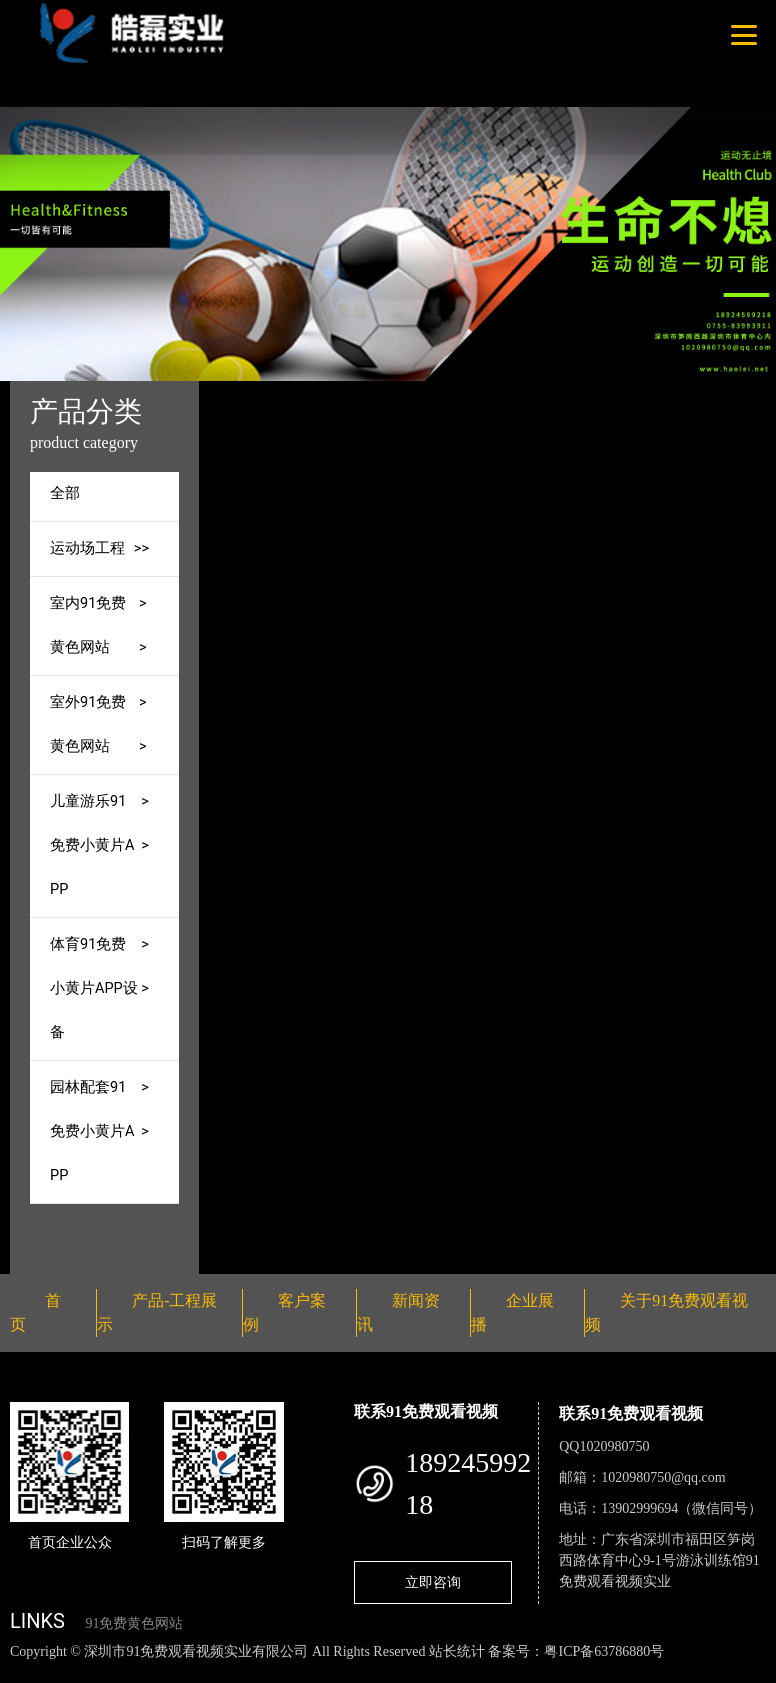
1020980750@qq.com (663, 1477)
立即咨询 (433, 1582)
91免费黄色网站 (134, 1623)
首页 (322, 394)
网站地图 (30, 1672)
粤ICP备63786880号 (604, 1651)
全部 (65, 493)
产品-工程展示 (407, 394)
